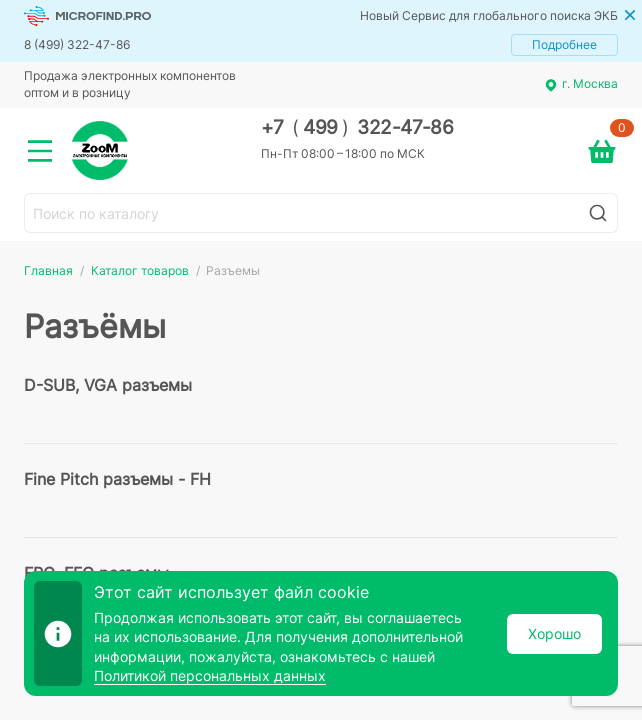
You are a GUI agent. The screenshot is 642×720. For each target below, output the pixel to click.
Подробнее (564, 44)
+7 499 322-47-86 (357, 127)
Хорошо (554, 633)
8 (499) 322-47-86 (77, 44)
